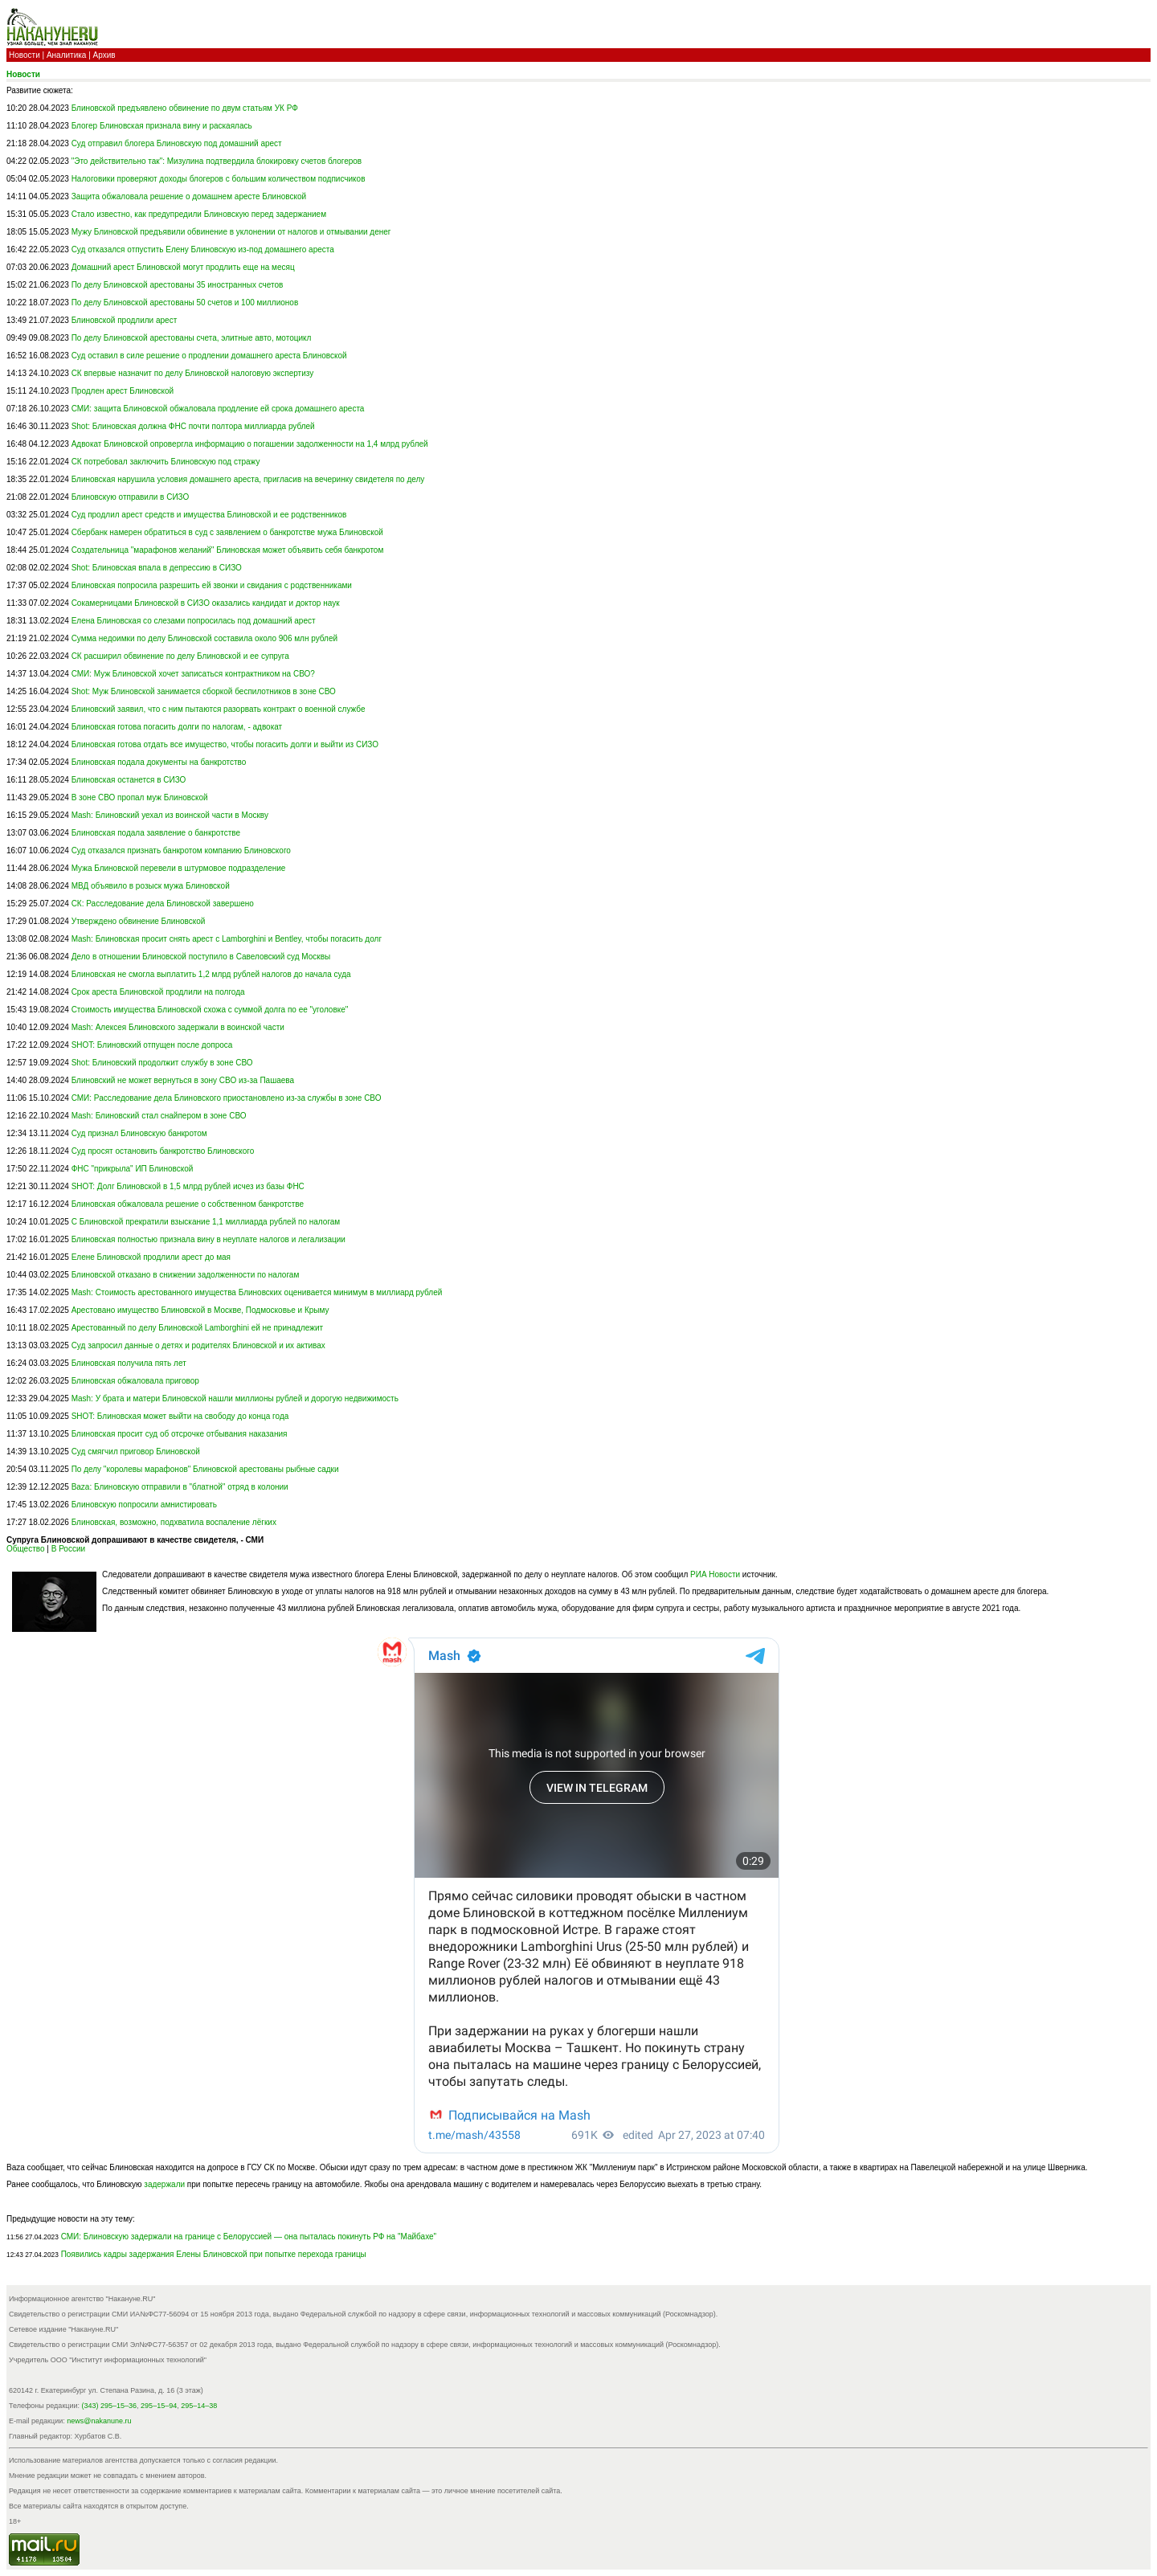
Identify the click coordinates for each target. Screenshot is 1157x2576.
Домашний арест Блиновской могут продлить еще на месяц (183, 267)
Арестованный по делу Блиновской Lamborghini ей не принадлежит (197, 1327)
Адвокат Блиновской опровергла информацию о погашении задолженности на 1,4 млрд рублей (250, 444)
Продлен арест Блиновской (123, 390)
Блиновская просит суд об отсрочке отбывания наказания (180, 1433)
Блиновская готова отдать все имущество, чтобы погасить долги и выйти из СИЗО (225, 744)
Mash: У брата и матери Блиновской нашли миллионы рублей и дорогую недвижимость (235, 1398)
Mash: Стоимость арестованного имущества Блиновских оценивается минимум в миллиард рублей (257, 1292)
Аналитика (67, 55)
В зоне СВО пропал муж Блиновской (140, 797)
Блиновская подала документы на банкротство (159, 762)
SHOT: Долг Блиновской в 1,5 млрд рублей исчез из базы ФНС (188, 1186)
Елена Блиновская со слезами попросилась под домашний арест (194, 620)
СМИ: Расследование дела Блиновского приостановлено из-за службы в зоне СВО (227, 1098)
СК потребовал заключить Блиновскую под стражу (166, 461)
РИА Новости (715, 1574)
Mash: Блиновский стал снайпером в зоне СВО (159, 1115)
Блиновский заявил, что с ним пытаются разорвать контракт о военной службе (219, 709)
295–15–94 (159, 2406)
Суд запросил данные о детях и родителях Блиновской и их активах (198, 1345)
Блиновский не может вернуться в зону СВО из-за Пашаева (183, 1080)
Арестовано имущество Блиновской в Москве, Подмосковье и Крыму (200, 1310)
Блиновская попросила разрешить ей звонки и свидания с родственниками (212, 585)
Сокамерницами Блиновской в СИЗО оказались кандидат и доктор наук (206, 603)
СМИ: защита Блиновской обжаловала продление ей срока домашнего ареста (218, 408)
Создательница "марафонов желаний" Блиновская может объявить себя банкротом (228, 550)
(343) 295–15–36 (109, 2406)
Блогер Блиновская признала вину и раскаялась (162, 125)
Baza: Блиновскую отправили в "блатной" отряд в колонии (180, 1486)
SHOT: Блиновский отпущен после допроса (152, 1045)
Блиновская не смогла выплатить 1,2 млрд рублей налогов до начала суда (211, 974)
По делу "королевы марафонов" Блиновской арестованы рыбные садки (205, 1469)
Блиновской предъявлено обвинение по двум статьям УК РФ (185, 108)
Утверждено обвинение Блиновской (139, 921)
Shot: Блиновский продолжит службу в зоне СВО (162, 1062)
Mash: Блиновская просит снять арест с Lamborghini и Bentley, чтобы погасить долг (227, 938)
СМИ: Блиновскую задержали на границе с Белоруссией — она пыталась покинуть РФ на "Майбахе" (249, 2236)
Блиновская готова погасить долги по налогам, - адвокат (177, 726)
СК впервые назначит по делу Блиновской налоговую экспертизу (193, 373)
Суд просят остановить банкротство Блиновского (163, 1151)
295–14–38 (199, 2406)
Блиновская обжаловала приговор (135, 1380)
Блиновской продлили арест (125, 320)
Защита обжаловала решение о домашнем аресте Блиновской (189, 196)
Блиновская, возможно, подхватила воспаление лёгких (174, 1522)
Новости (24, 55)
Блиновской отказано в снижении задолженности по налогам (186, 1274)
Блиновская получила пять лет (129, 1363)
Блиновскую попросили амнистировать (144, 1504)
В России (68, 1548)
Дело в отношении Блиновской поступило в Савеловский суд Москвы (201, 956)
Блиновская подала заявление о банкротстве (156, 832)
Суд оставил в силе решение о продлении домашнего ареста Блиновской (209, 355)
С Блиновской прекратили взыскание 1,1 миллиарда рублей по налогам (206, 1221)
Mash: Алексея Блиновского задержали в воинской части (178, 1027)
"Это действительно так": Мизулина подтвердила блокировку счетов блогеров (217, 161)
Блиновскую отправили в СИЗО (131, 497)
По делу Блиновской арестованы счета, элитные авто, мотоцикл (192, 337)
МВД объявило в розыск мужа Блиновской (151, 885)
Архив (104, 55)
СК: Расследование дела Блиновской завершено (163, 903)
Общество (25, 1548)
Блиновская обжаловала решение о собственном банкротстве (188, 1204)
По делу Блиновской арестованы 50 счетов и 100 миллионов (185, 302)
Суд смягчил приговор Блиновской (136, 1451)
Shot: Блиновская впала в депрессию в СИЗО (157, 567)
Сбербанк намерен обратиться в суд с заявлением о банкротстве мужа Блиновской (227, 532)
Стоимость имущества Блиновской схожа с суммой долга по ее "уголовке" (210, 1009)
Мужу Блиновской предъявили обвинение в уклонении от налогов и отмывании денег (231, 231)
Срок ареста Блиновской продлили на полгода (158, 991)
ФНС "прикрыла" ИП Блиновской (133, 1168)
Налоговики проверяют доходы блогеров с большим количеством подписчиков (219, 178)
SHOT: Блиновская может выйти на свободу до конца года (180, 1416)
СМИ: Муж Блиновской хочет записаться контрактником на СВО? (193, 673)
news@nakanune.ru (99, 2421)
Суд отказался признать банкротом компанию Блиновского (181, 850)
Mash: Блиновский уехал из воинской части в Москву (170, 815)
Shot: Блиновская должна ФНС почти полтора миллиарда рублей (193, 426)
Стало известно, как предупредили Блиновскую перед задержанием (199, 214)
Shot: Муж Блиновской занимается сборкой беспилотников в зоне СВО (204, 691)
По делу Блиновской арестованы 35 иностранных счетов (178, 284)
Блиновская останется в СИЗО (129, 779)
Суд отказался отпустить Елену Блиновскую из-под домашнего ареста (203, 249)
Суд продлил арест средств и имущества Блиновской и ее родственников (209, 514)
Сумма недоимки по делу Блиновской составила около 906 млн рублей (204, 638)
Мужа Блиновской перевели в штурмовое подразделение (179, 868)
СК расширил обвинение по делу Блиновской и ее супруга (180, 656)
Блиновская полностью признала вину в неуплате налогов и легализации (208, 1239)
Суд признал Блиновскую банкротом (139, 1133)
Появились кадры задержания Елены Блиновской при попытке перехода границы (213, 2254)
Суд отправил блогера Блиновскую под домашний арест (177, 143)
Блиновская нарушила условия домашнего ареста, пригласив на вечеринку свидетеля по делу (248, 479)
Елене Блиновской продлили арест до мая (151, 1257)
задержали (164, 2184)
